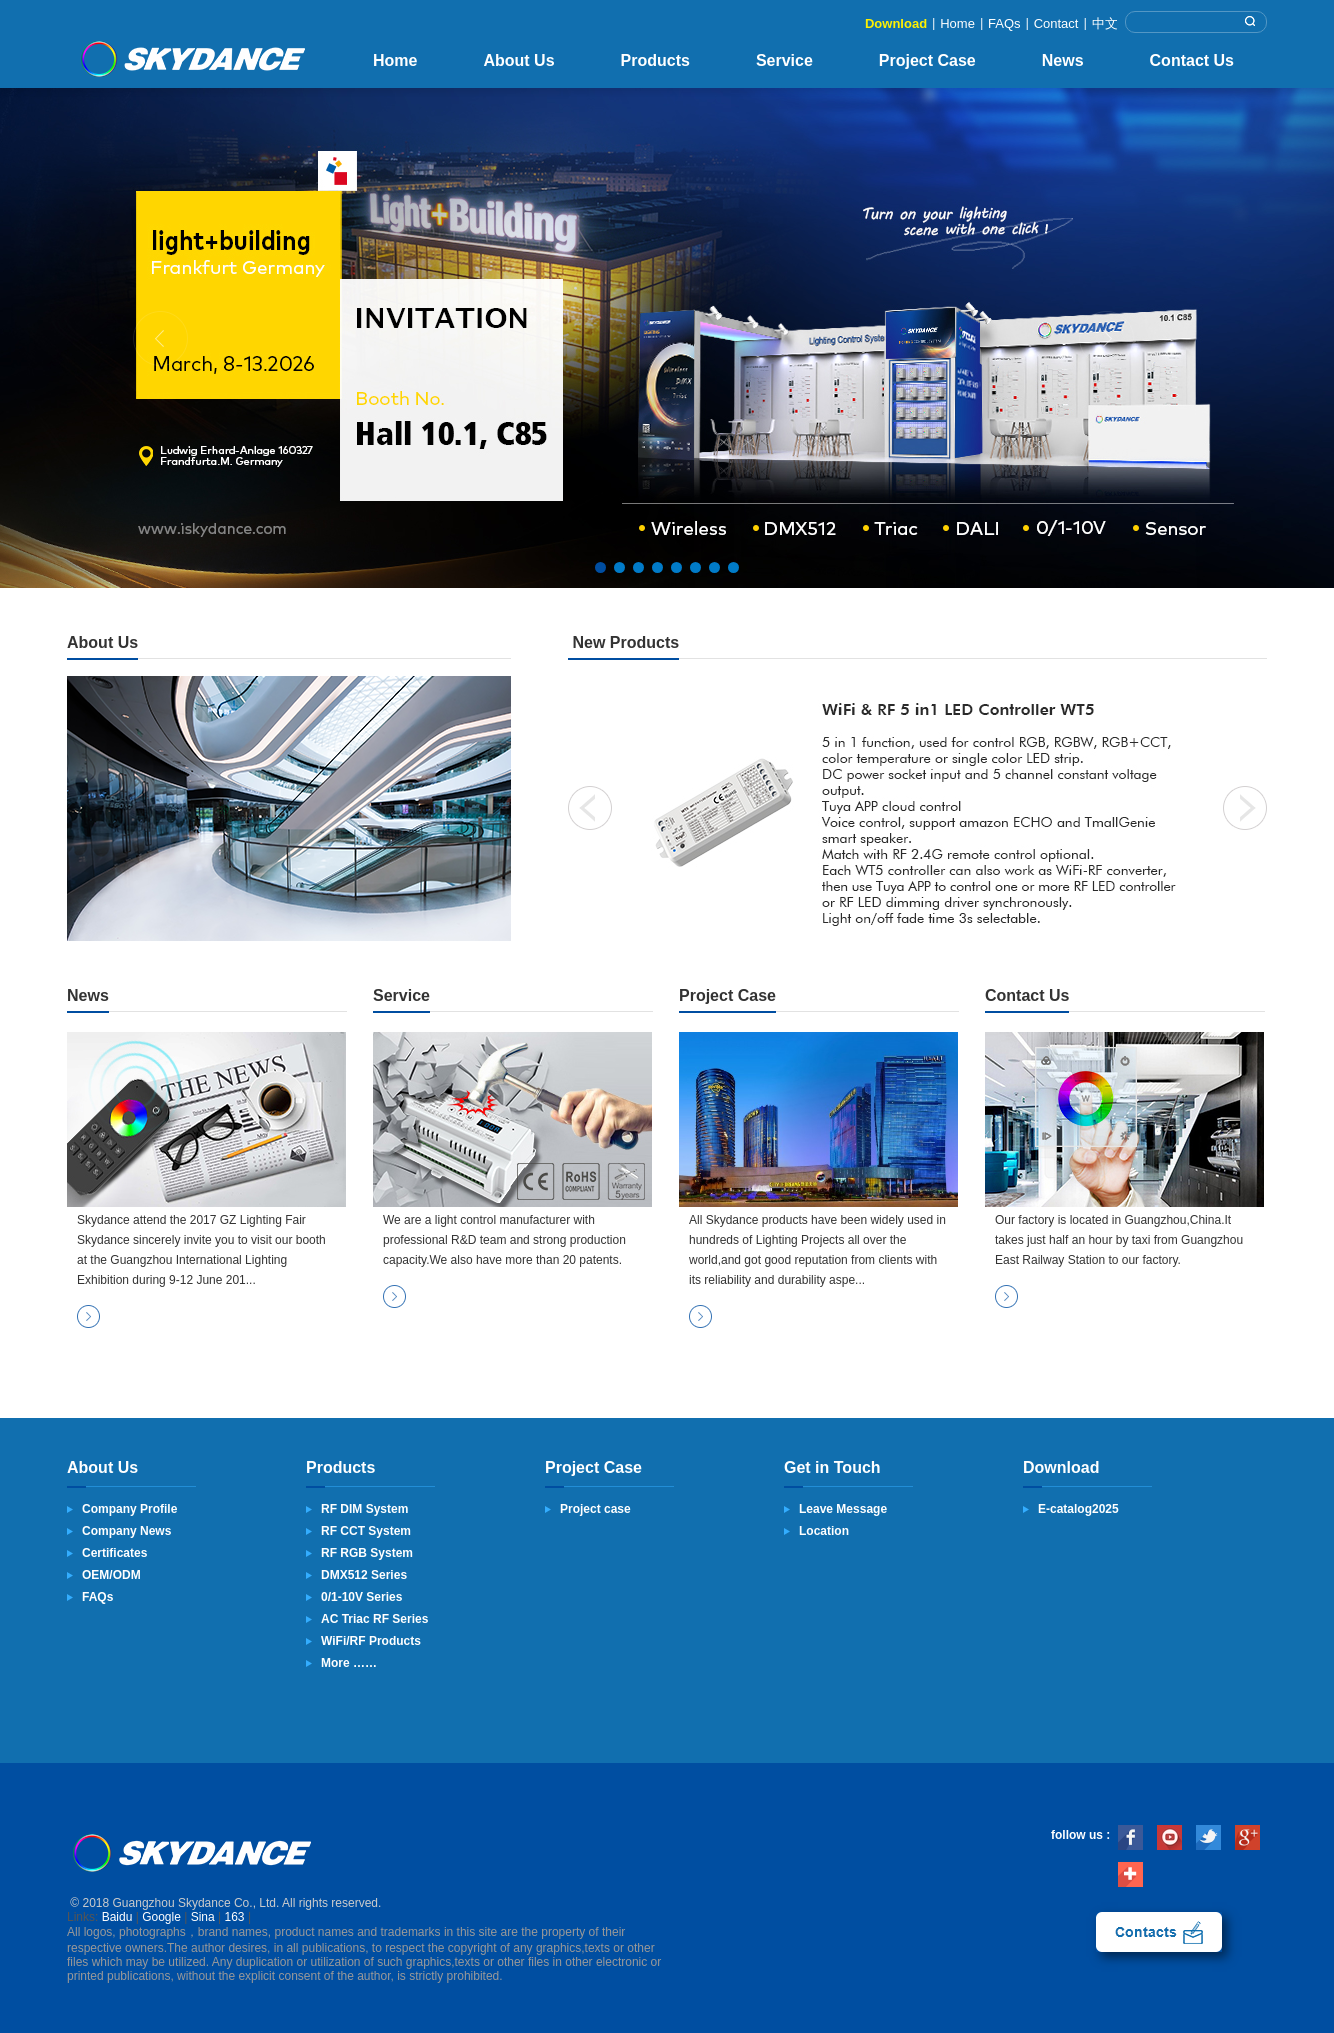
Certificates (114, 1553)
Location (824, 1531)
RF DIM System (364, 1509)
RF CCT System (366, 1531)
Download (896, 23)
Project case (595, 1509)
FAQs (1004, 23)
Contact (1056, 23)
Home (957, 23)
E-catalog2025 (1078, 1509)
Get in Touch (832, 1467)
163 (235, 1917)
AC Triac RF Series (374, 1619)
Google (161, 1917)
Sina (203, 1917)
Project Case (927, 60)
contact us (1159, 1932)
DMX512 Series (364, 1575)
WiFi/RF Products (371, 1641)
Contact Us (1192, 60)
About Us (518, 60)
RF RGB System (367, 1553)
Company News (126, 1531)
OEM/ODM (111, 1575)
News (1063, 60)
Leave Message (843, 1509)
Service (784, 60)
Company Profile (129, 1509)
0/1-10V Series (361, 1597)
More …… (349, 1663)
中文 (1105, 23)
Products (655, 60)
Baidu (117, 1917)
